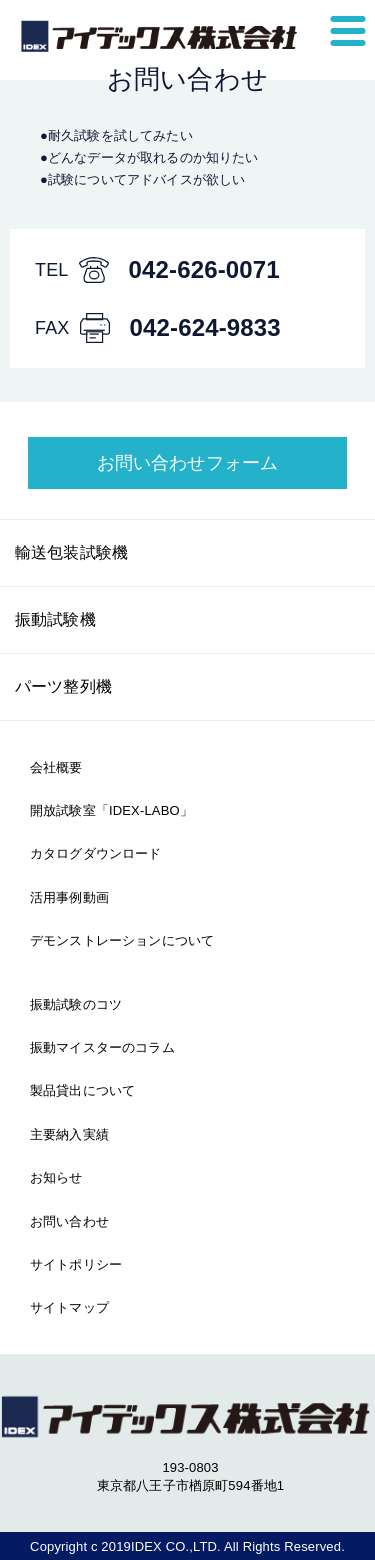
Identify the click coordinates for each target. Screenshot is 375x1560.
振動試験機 (55, 619)
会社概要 (56, 767)
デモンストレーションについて (122, 940)
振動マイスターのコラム (102, 1047)
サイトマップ (69, 1307)
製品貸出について (82, 1090)
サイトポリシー (76, 1264)
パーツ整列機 (63, 686)
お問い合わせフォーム (188, 463)
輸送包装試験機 (71, 552)
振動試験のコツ (76, 1004)
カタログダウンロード (96, 853)
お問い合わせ (69, 1221)
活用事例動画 (69, 897)
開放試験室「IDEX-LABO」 (111, 810)
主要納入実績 (69, 1134)
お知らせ (56, 1177)
